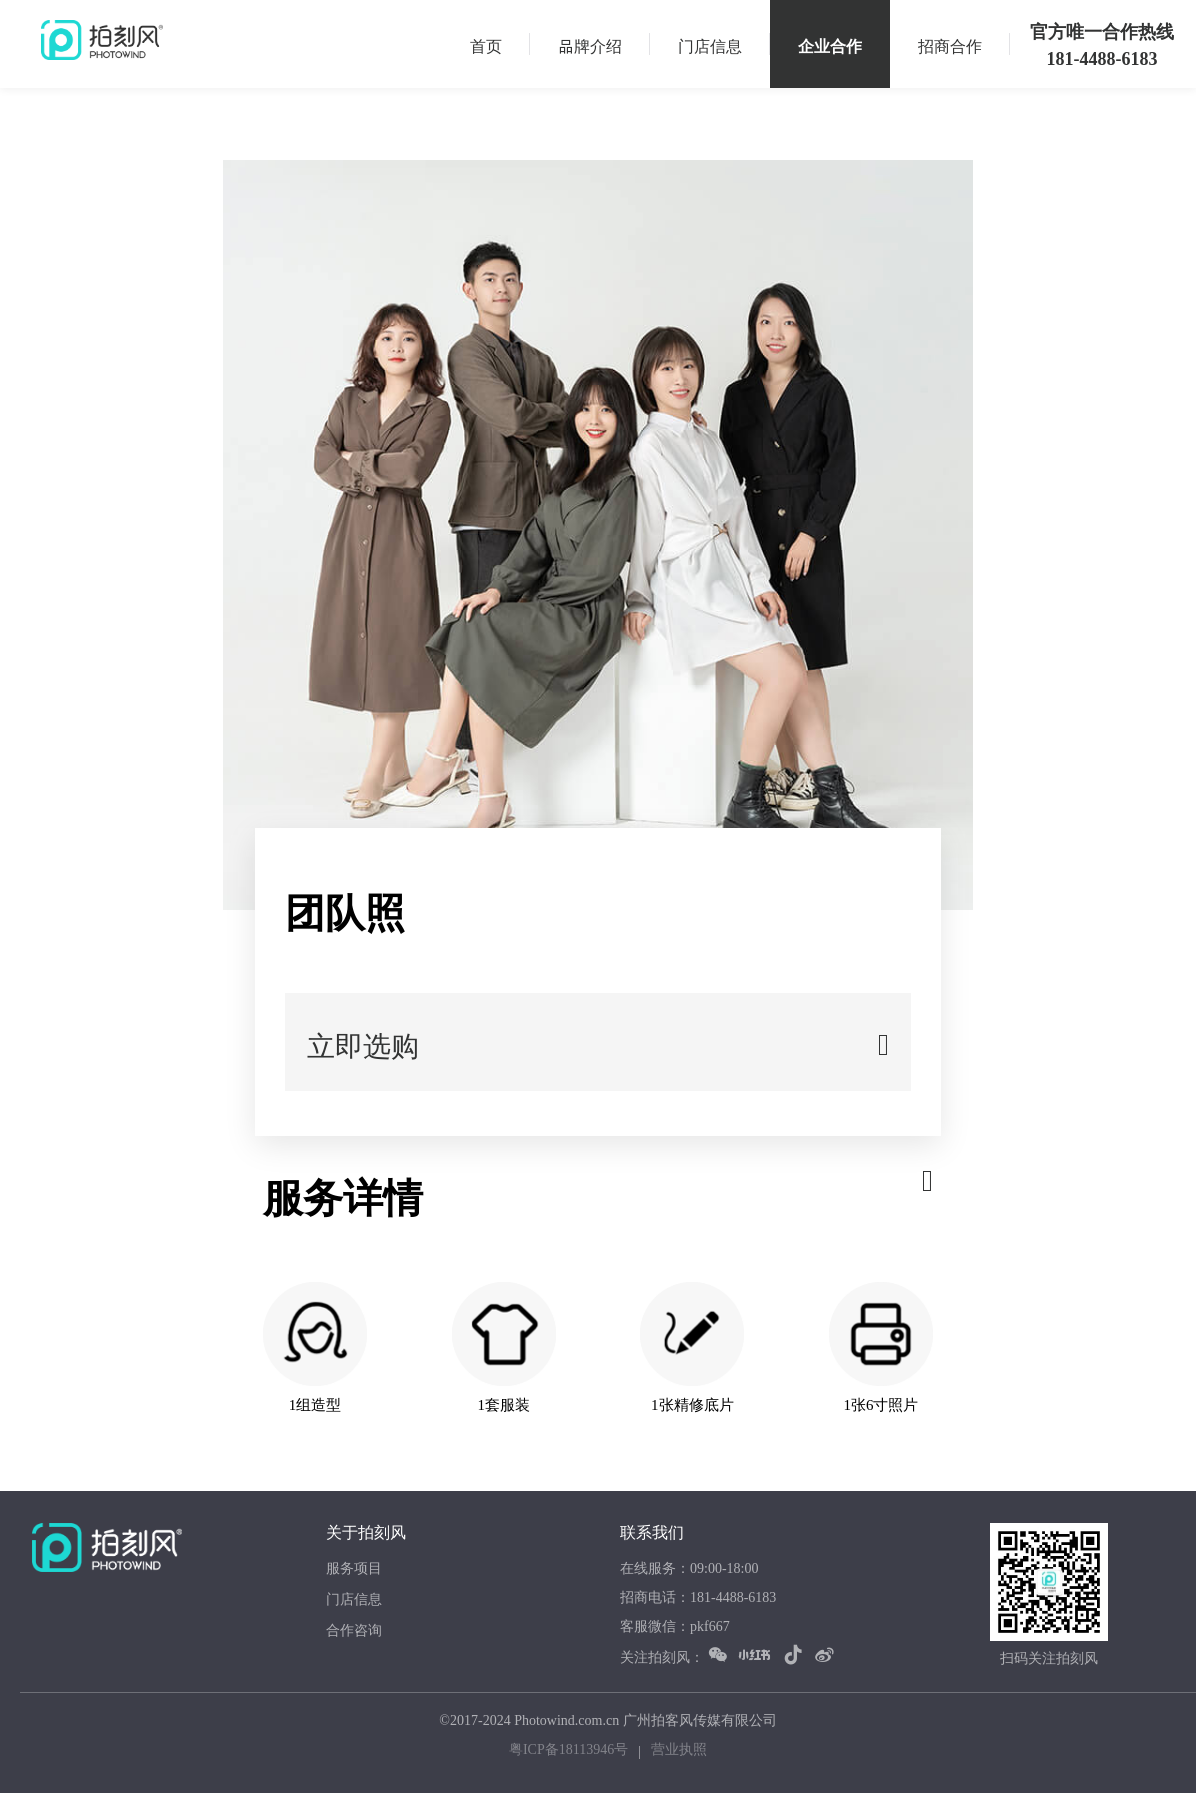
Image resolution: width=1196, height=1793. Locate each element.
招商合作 (950, 44)
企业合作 (830, 44)
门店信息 (710, 44)
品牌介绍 (590, 44)
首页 (486, 44)
